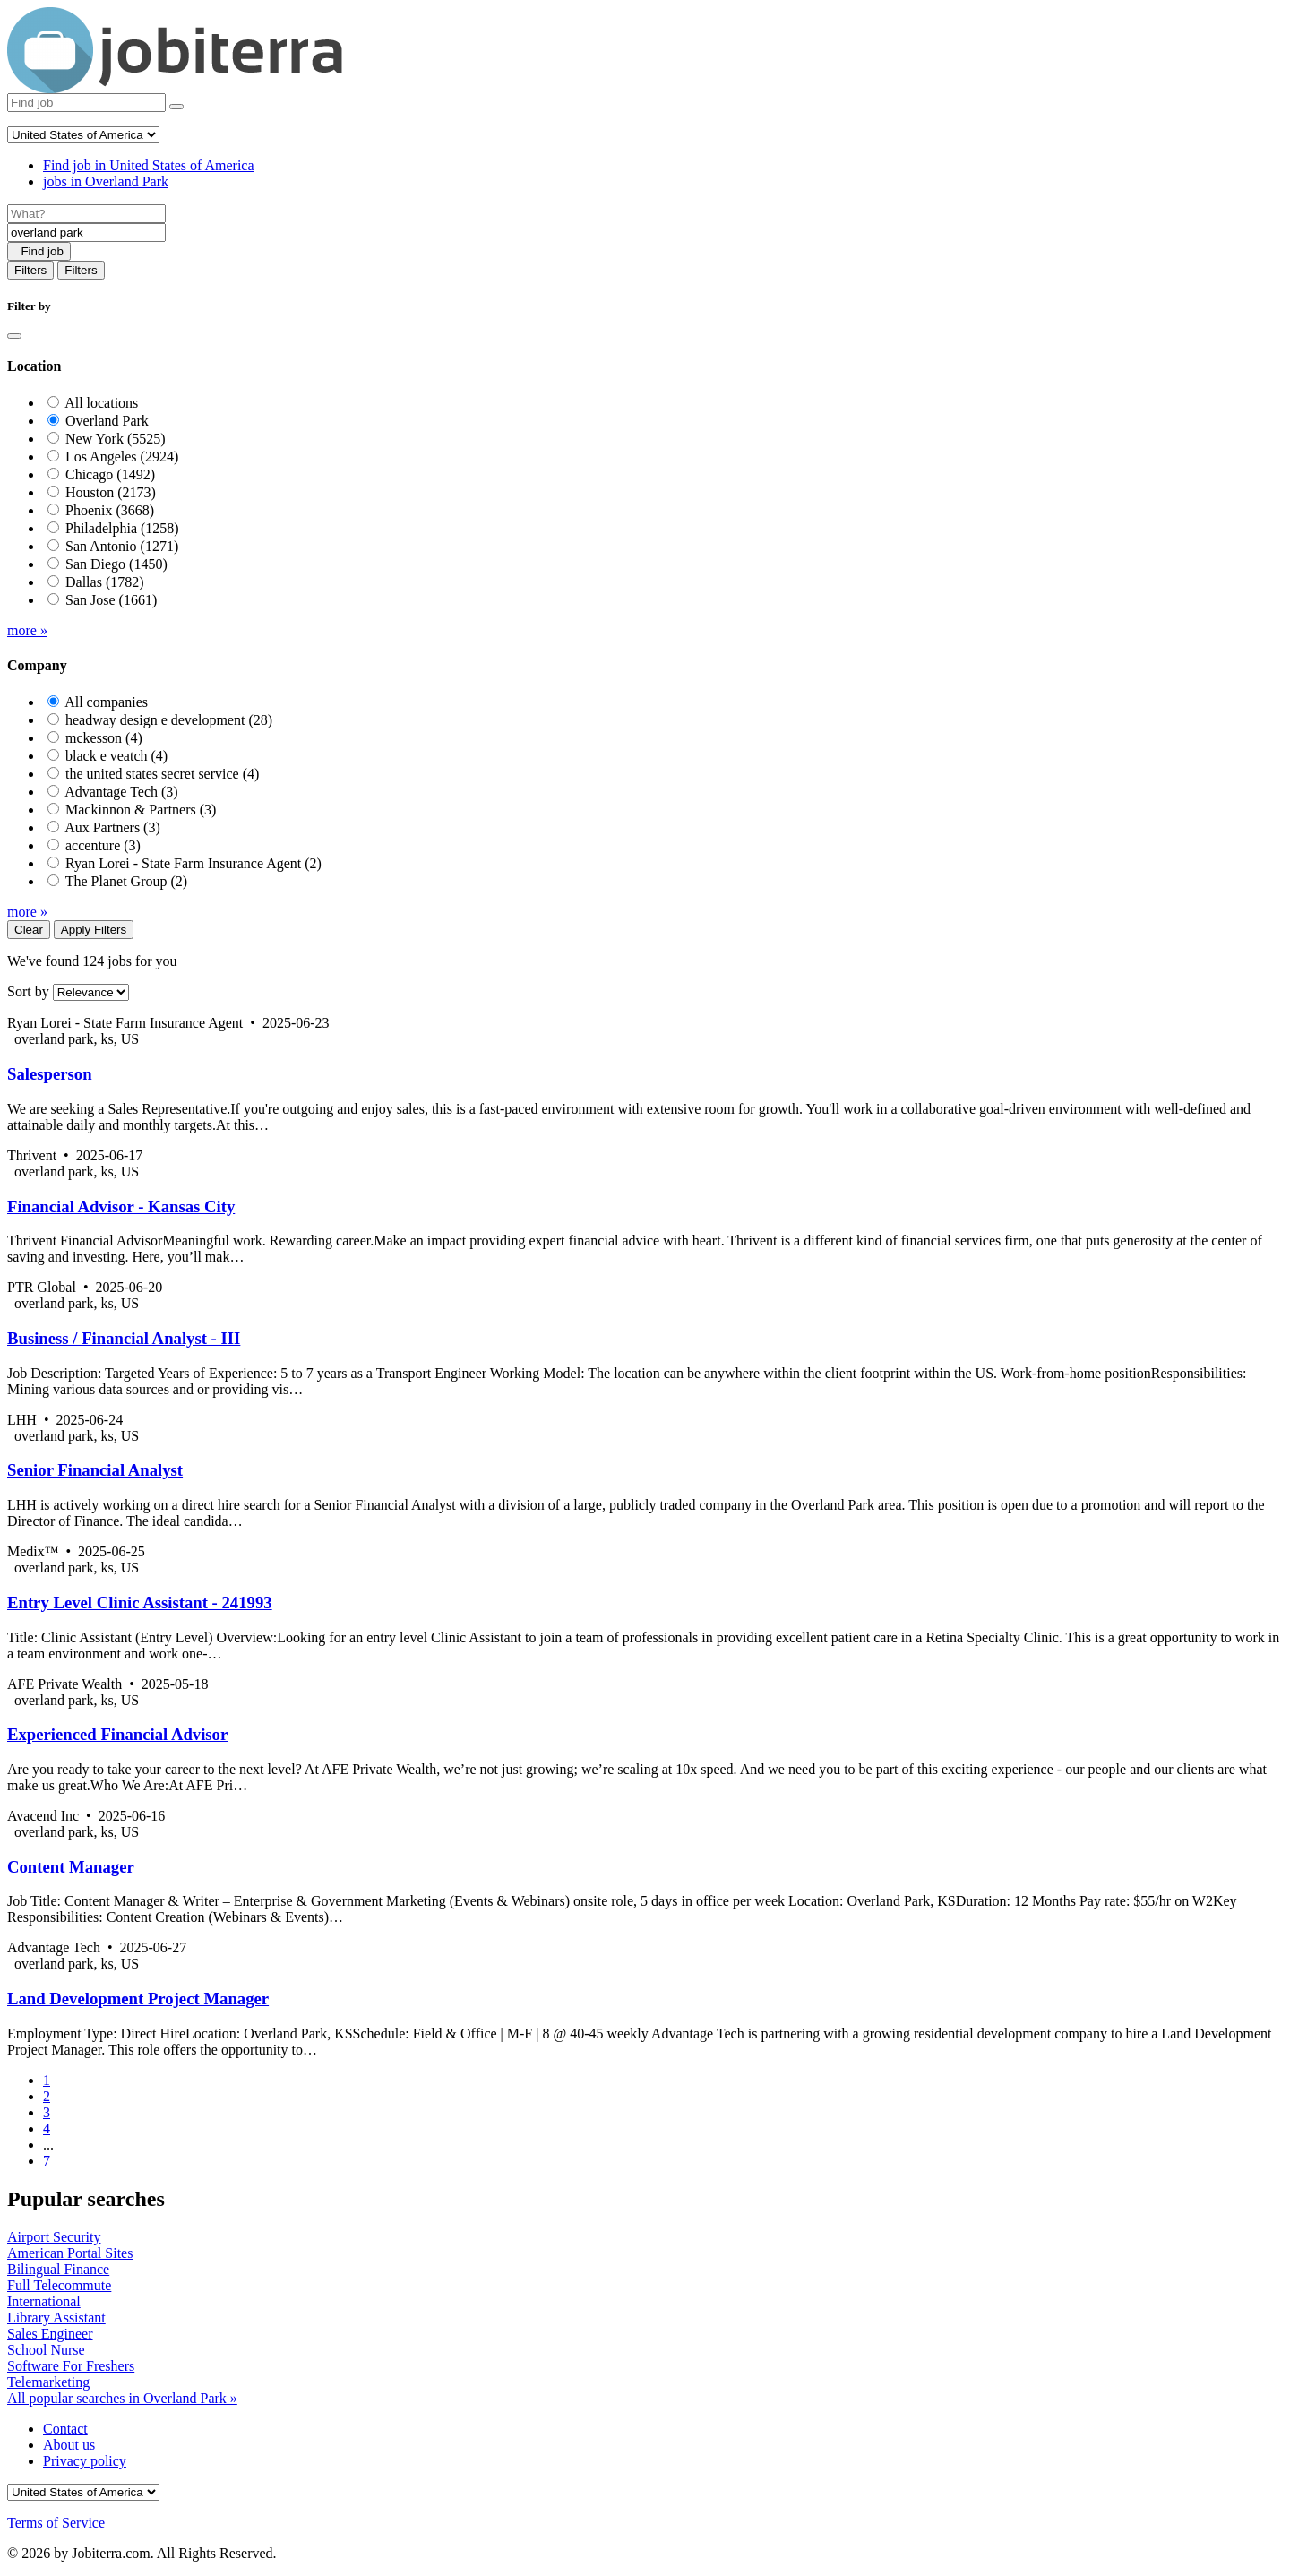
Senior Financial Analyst (95, 1469)
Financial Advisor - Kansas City (121, 1206)
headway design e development (168, 720)
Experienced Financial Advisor (117, 1734)
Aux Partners (112, 827)
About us (69, 2444)
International (44, 2301)
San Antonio (121, 546)
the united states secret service (162, 773)
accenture (103, 845)
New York (115, 438)
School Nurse (46, 2349)
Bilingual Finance (58, 2269)
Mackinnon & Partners (140, 809)
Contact (65, 2428)
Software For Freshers (70, 2366)
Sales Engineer (50, 2333)
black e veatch (116, 755)
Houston (110, 492)
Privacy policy (84, 2460)
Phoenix (109, 510)
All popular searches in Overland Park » (122, 2398)
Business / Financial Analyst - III (123, 1338)
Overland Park (107, 420)
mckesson (103, 737)
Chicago (110, 474)
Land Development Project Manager (138, 1998)
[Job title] (86, 213)
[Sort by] (91, 992)
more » (27, 630)
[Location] (86, 232)
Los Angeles (121, 456)
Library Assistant (56, 2317)
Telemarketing (48, 2382)
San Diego (116, 564)
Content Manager (70, 1866)
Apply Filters (93, 929)
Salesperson (49, 1073)
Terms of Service (56, 2522)
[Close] (14, 336)
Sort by (28, 991)
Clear (28, 929)
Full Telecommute (59, 2285)
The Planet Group (126, 881)
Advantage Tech (121, 791)
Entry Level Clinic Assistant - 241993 (139, 1602)
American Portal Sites (70, 2253)
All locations (101, 402)
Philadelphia (122, 528)
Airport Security (53, 2236)
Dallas (104, 582)
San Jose (111, 599)
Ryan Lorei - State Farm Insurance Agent (193, 863)
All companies (106, 702)
